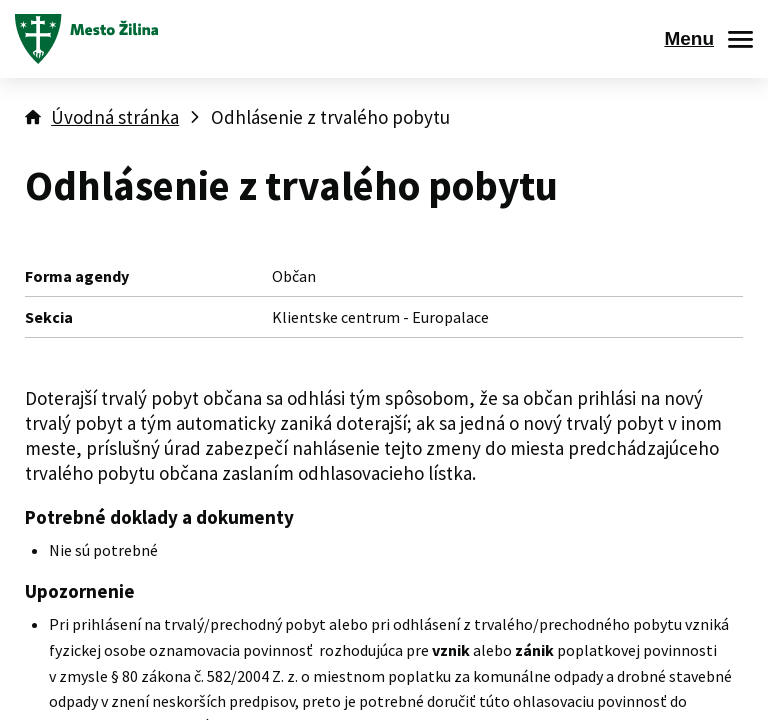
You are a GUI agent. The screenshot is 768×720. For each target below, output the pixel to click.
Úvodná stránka (115, 117)
